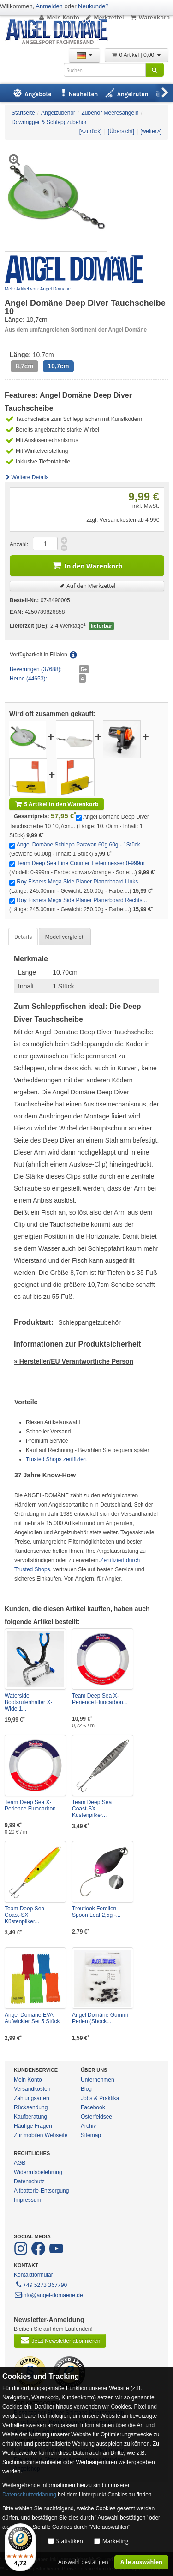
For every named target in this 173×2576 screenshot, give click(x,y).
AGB (19, 2163)
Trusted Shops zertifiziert (56, 1459)
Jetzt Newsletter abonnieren (60, 2340)
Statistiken (69, 2541)
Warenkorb (150, 17)
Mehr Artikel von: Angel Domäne (38, 288)
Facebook (93, 2107)
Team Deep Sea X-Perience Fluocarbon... (100, 1699)
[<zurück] (90, 131)
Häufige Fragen (33, 2126)
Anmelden (49, 6)
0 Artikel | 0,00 (136, 55)
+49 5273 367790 (41, 2284)
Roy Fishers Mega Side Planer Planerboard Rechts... (82, 900)
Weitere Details (27, 477)
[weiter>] (150, 131)
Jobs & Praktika (100, 2098)
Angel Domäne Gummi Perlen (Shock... (100, 2018)
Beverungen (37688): (36, 669)
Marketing (115, 2541)
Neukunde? (93, 6)
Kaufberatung (30, 2116)
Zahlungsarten (31, 2098)
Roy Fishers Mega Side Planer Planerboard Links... (80, 881)
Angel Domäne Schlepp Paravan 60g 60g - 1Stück (78, 844)
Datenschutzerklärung (29, 2494)
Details (23, 936)
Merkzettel (104, 17)
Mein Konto (58, 17)
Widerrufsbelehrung (38, 2172)
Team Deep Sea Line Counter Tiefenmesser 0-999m (80, 863)
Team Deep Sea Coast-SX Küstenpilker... (92, 1808)
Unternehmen (97, 2079)
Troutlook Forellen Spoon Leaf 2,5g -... (96, 1911)
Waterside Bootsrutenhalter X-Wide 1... (28, 1702)
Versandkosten (32, 2089)
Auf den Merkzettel (87, 586)
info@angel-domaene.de (48, 2295)
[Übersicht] (121, 131)
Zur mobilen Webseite (41, 2135)
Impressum (27, 2200)
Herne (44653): (28, 678)
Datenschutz (29, 2181)
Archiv (88, 2126)
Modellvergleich (64, 936)
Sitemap (91, 2135)
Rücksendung (31, 2107)
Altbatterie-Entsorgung (41, 2190)
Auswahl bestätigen (83, 2562)
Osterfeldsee (96, 2116)
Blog (86, 2089)
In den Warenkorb (87, 565)
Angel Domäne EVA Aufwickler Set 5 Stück (32, 2018)
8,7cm (24, 366)
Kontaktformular (33, 2275)
